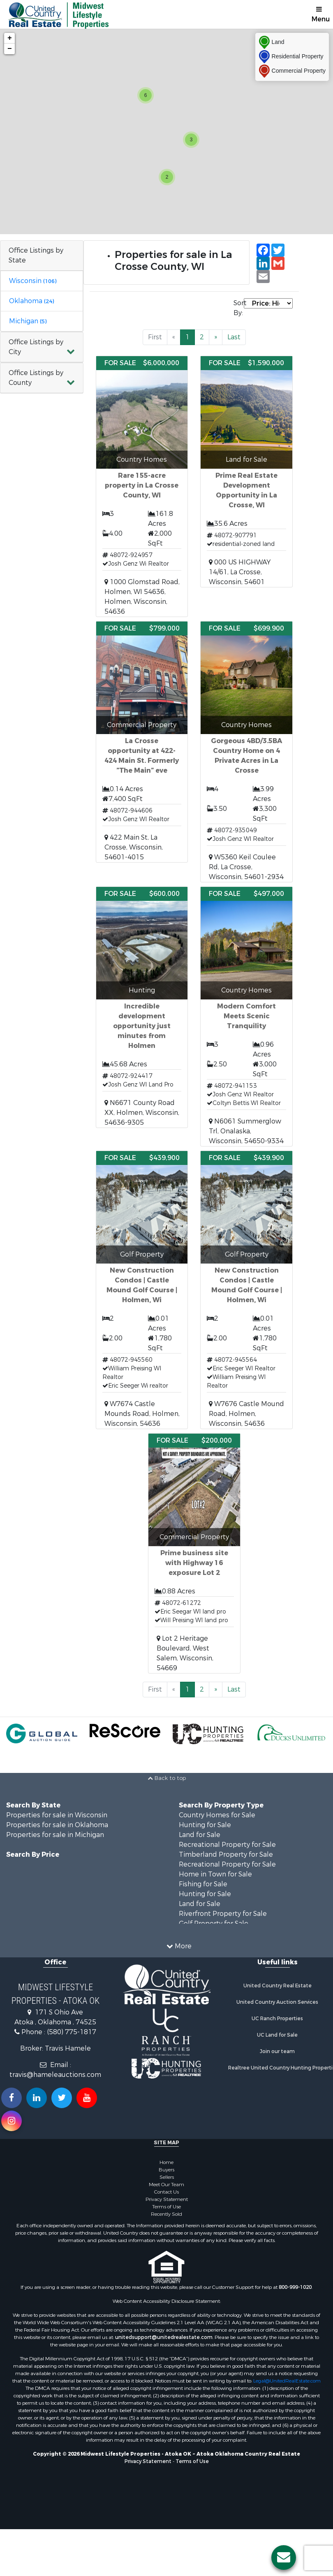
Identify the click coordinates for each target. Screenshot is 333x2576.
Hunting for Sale (205, 1825)
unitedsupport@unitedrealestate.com (164, 2337)
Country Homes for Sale (217, 1815)
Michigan (27, 321)
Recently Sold (166, 2214)
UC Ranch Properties (277, 2018)
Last (233, 337)
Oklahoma (31, 301)
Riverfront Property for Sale (223, 1913)
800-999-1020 (295, 2287)
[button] (41, 347)
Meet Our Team (166, 2184)
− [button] (9, 49)
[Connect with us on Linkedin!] (36, 2098)
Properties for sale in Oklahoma (57, 1825)
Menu (321, 14)
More (179, 1946)
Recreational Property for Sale (227, 1844)
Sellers (167, 2177)
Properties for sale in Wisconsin (56, 1815)
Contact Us (166, 2192)
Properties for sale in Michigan (55, 1834)
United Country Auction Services (277, 2002)
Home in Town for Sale (215, 1874)
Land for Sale (199, 1834)
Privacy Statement (167, 2199)
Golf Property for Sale (213, 1923)
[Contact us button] (283, 2557)
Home (166, 2162)
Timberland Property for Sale (226, 1854)
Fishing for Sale (203, 1884)
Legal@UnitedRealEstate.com (287, 2381)
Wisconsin (32, 280)
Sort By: (239, 308)
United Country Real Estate (277, 1985)
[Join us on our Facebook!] (11, 2098)
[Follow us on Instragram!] (11, 2121)
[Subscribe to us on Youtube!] (86, 2098)
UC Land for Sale (277, 2035)
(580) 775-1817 (71, 2032)
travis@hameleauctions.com (55, 2074)
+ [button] (9, 38)
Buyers (166, 2169)
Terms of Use (166, 2206)
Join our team (277, 2051)
